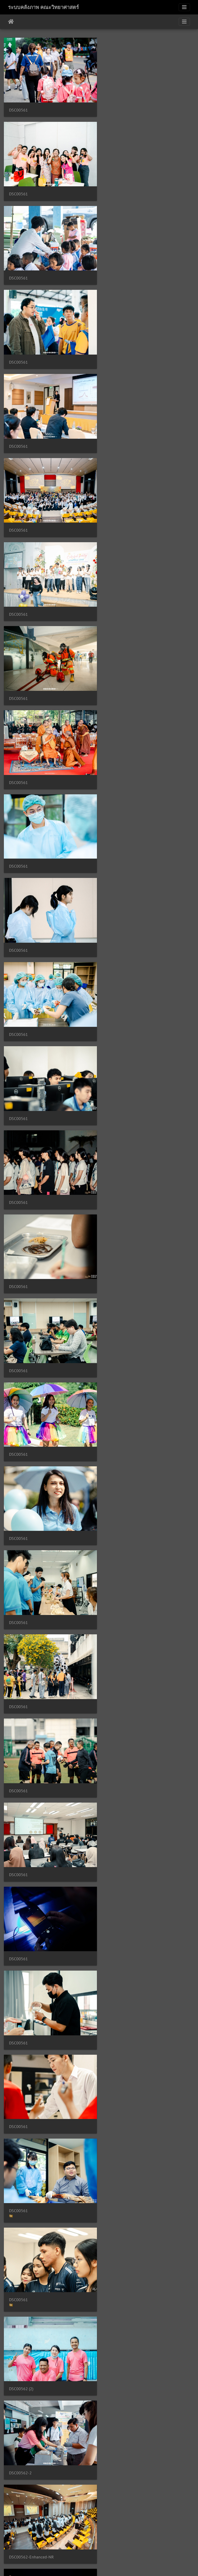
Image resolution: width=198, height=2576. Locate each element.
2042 (64, 2545)
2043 (80, 2545)
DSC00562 (117, 1360)
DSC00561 (18, 108)
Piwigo (109, 2565)
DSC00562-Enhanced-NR (130, 1277)
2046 (127, 2545)
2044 (95, 2545)
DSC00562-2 (20, 1277)
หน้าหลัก (11, 22)
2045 (111, 2545)
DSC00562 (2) (120, 1189)
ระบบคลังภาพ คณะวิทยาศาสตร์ (43, 7)
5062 (152, 2545)
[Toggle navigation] (184, 7)
